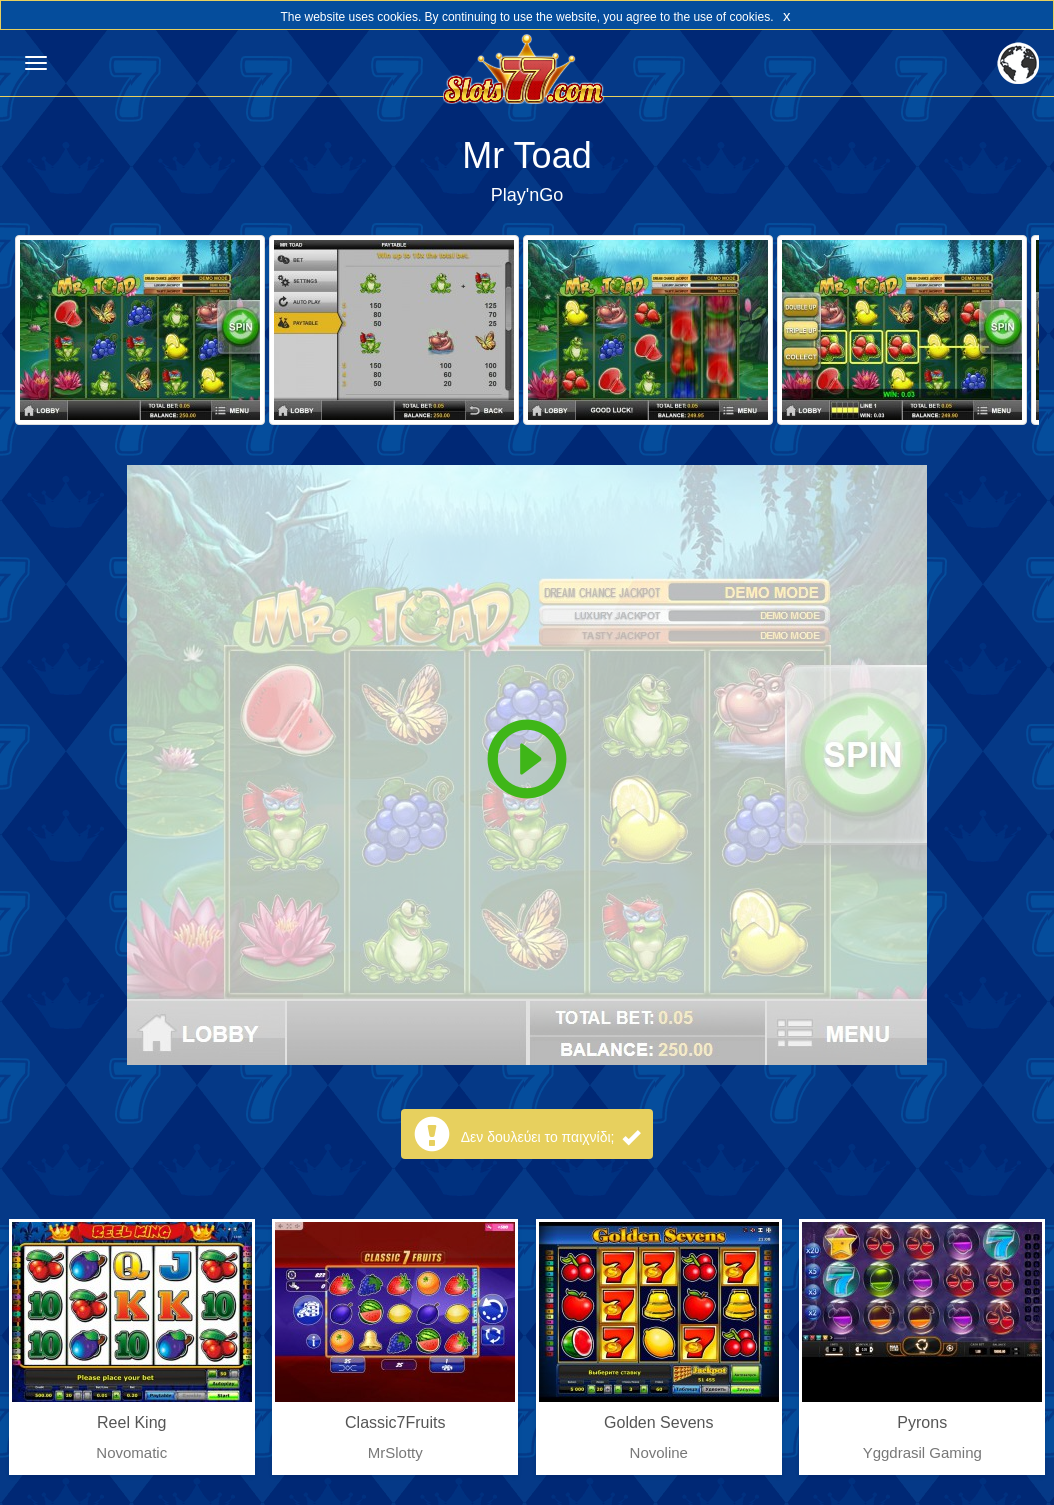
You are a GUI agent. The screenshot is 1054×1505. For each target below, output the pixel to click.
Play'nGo (527, 195)
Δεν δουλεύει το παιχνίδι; (551, 1137)
